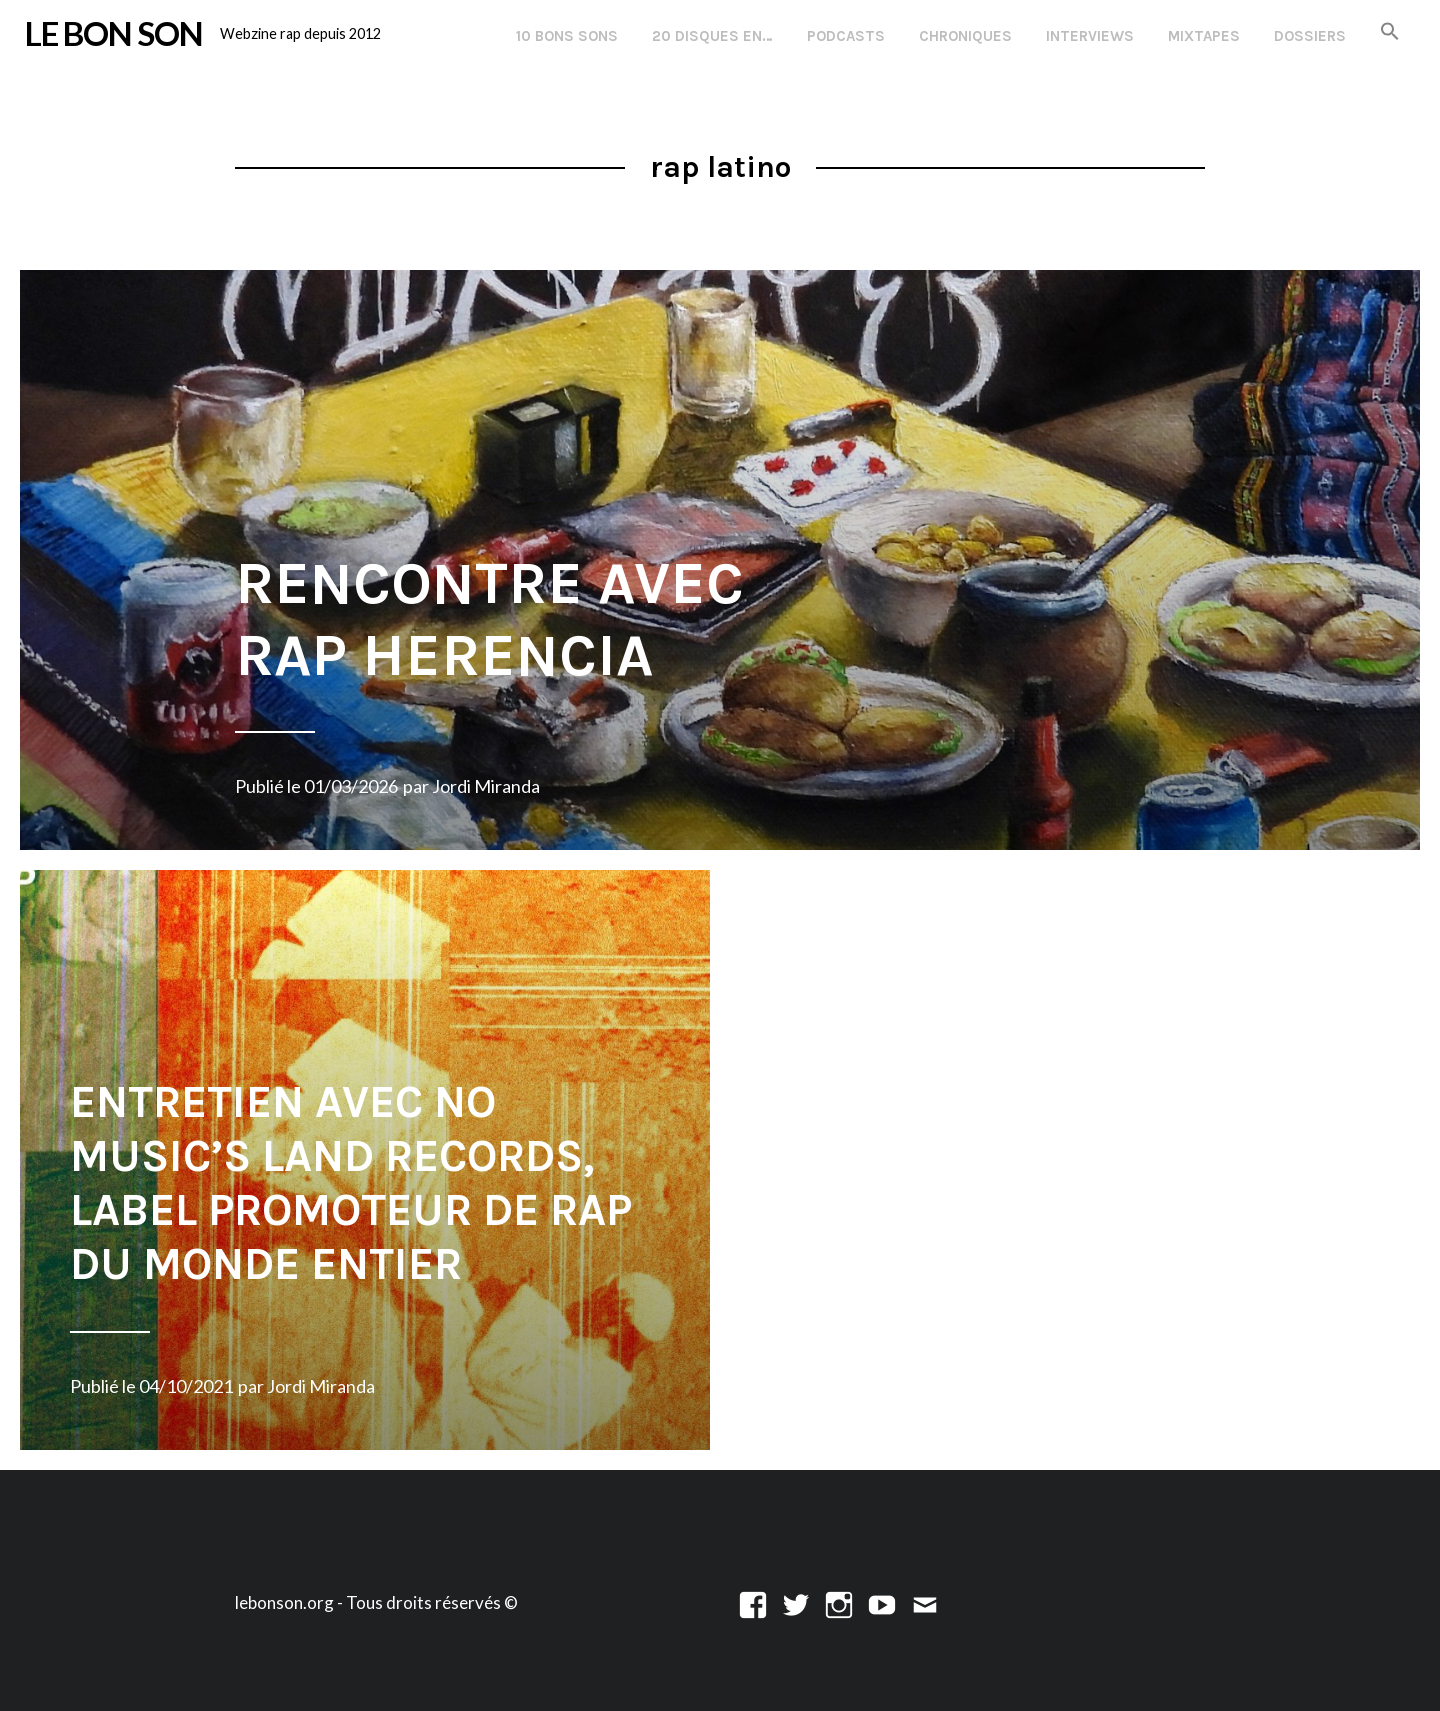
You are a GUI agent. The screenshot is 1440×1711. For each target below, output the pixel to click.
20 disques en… (712, 36)
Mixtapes (1204, 36)
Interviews (1090, 36)
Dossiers (1310, 36)
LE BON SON (114, 33)
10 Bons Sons (567, 36)
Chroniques (965, 36)
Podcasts (846, 36)
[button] (1390, 32)
